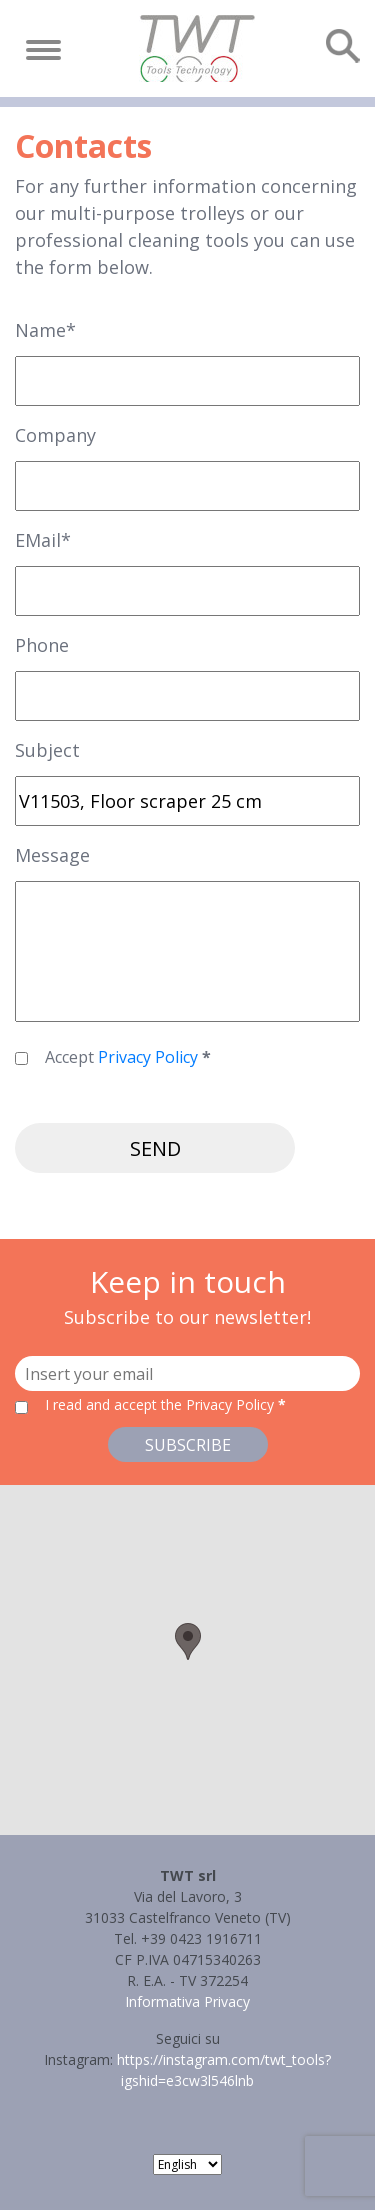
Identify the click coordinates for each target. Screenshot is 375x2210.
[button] (188, 1641)
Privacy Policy (148, 1057)
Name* (45, 330)
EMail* (43, 540)
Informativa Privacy (187, 2001)
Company (55, 435)
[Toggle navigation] (43, 50)
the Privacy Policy (217, 1404)
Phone (42, 645)
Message (52, 855)
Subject (47, 750)
